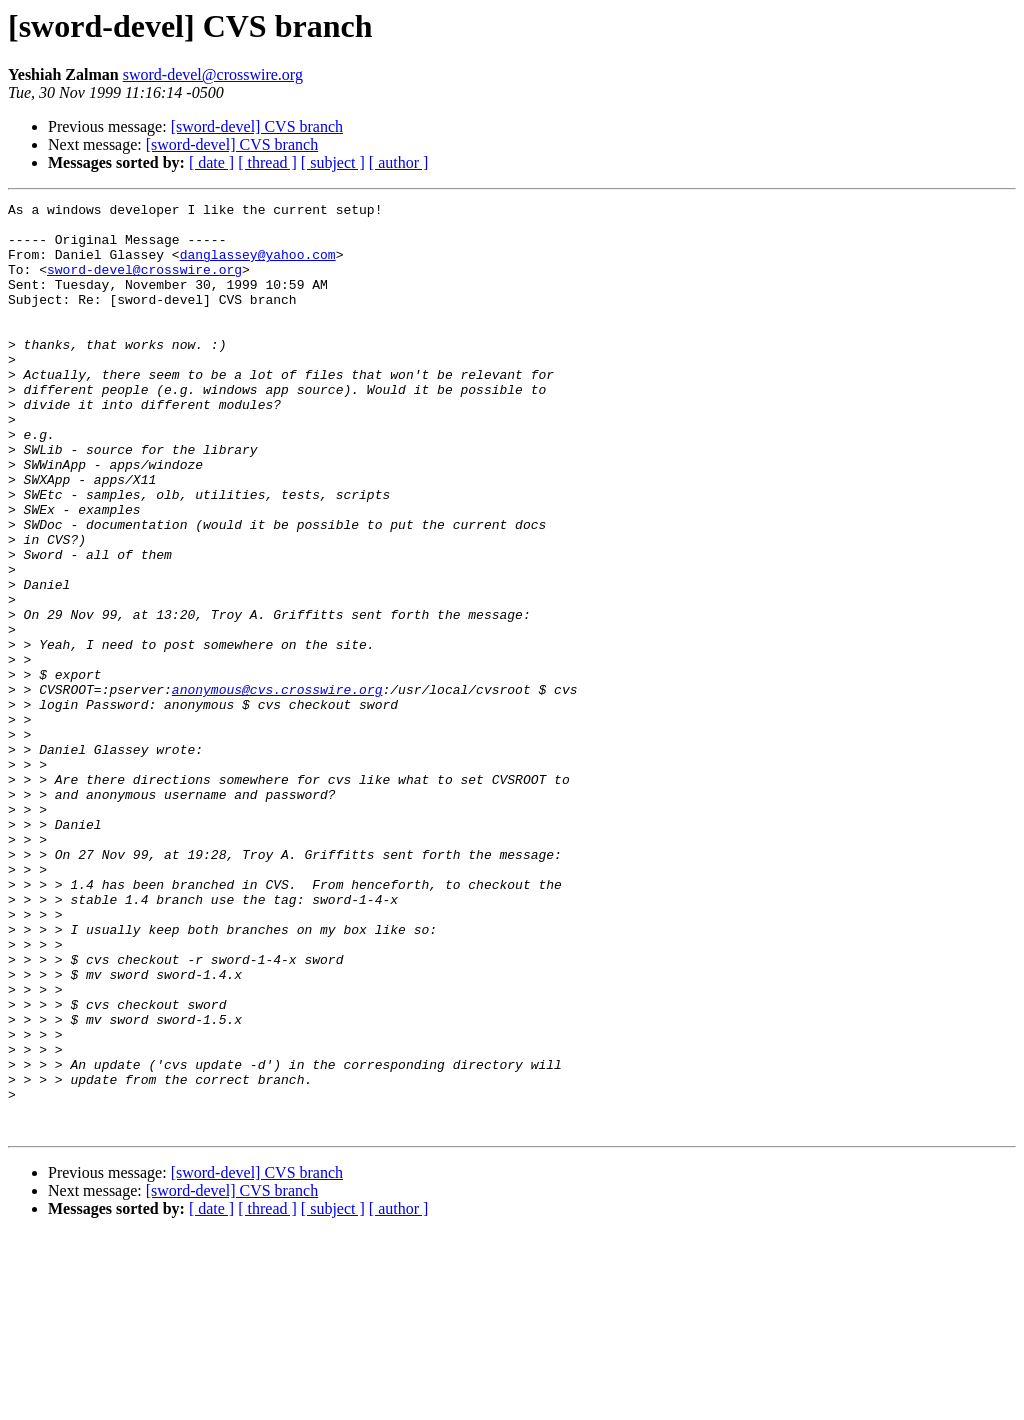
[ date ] (211, 162)
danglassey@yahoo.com (258, 266)
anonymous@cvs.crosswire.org (277, 788)
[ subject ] (333, 162)
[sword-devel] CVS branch (257, 126)
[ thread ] (267, 162)
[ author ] (399, 162)
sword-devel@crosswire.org (213, 74)
